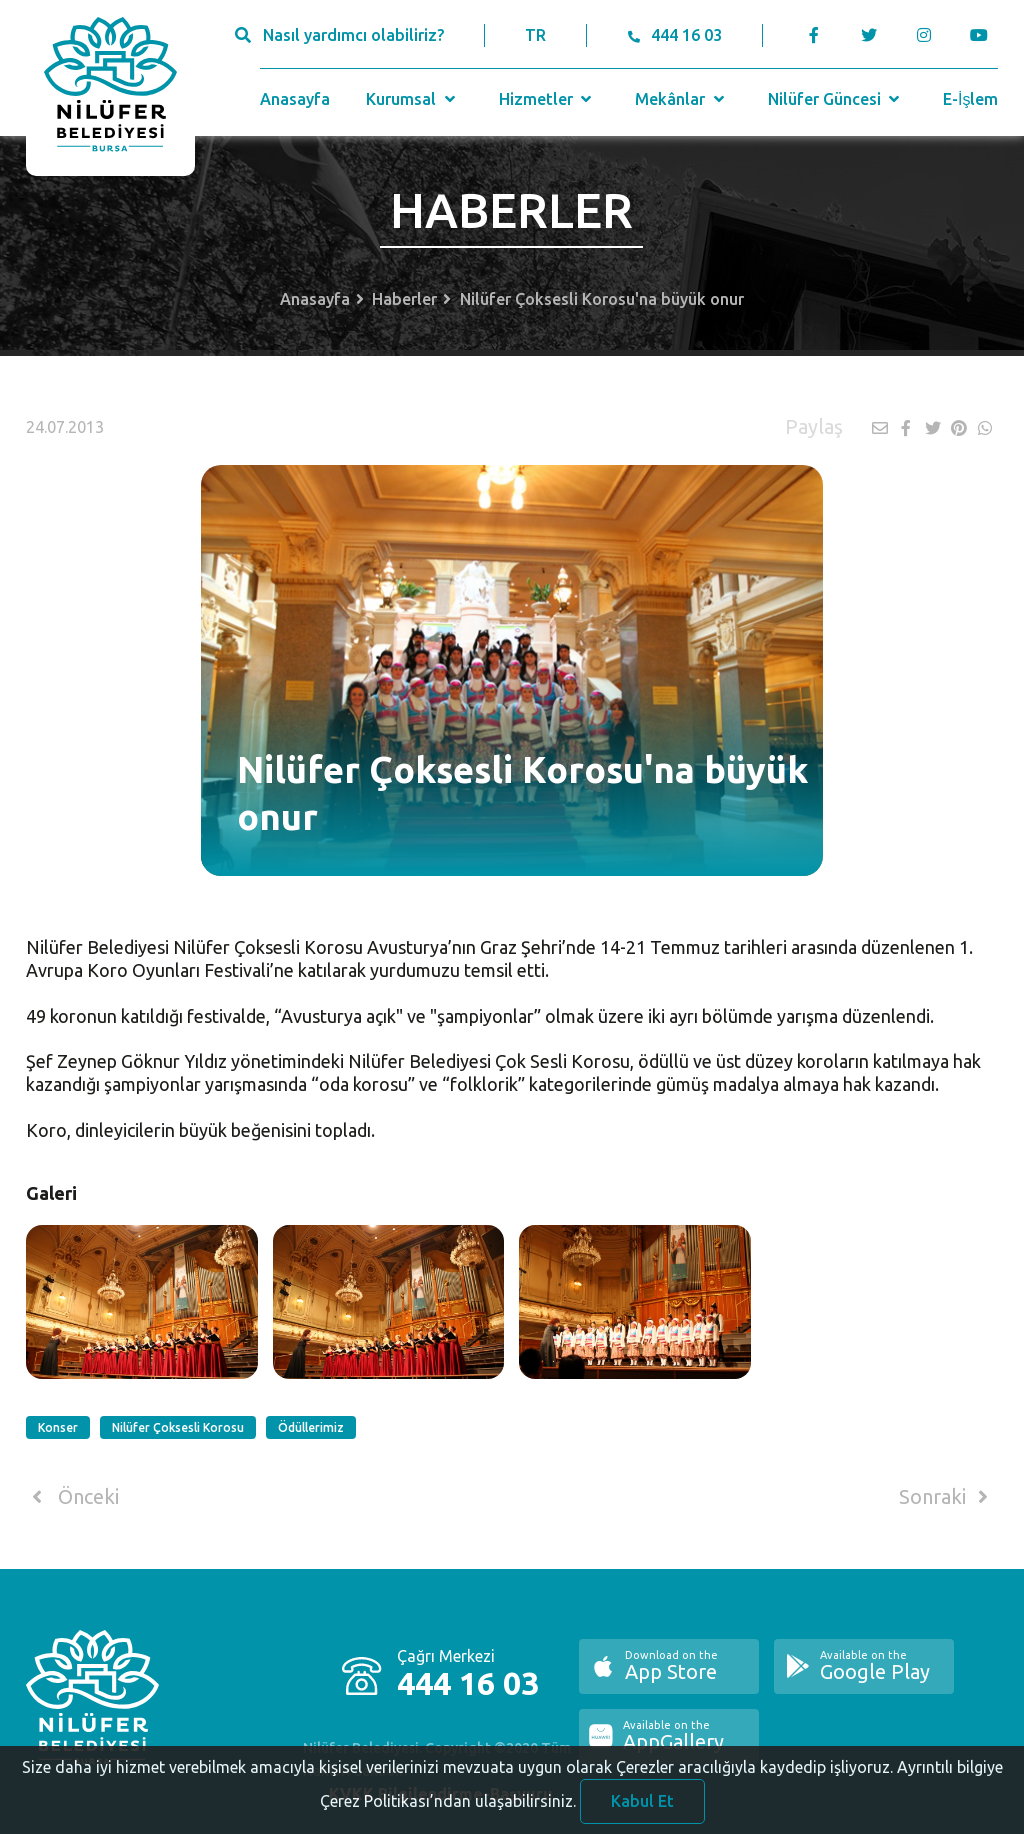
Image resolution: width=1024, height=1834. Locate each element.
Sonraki (947, 1497)
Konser (58, 1427)
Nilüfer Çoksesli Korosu (178, 1427)
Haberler (404, 299)
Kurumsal (412, 99)
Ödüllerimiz (311, 1427)
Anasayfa (295, 99)
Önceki (72, 1497)
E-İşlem (970, 99)
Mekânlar (681, 99)
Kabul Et (642, 1811)
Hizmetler (547, 99)
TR (535, 35)
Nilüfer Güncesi (836, 99)
